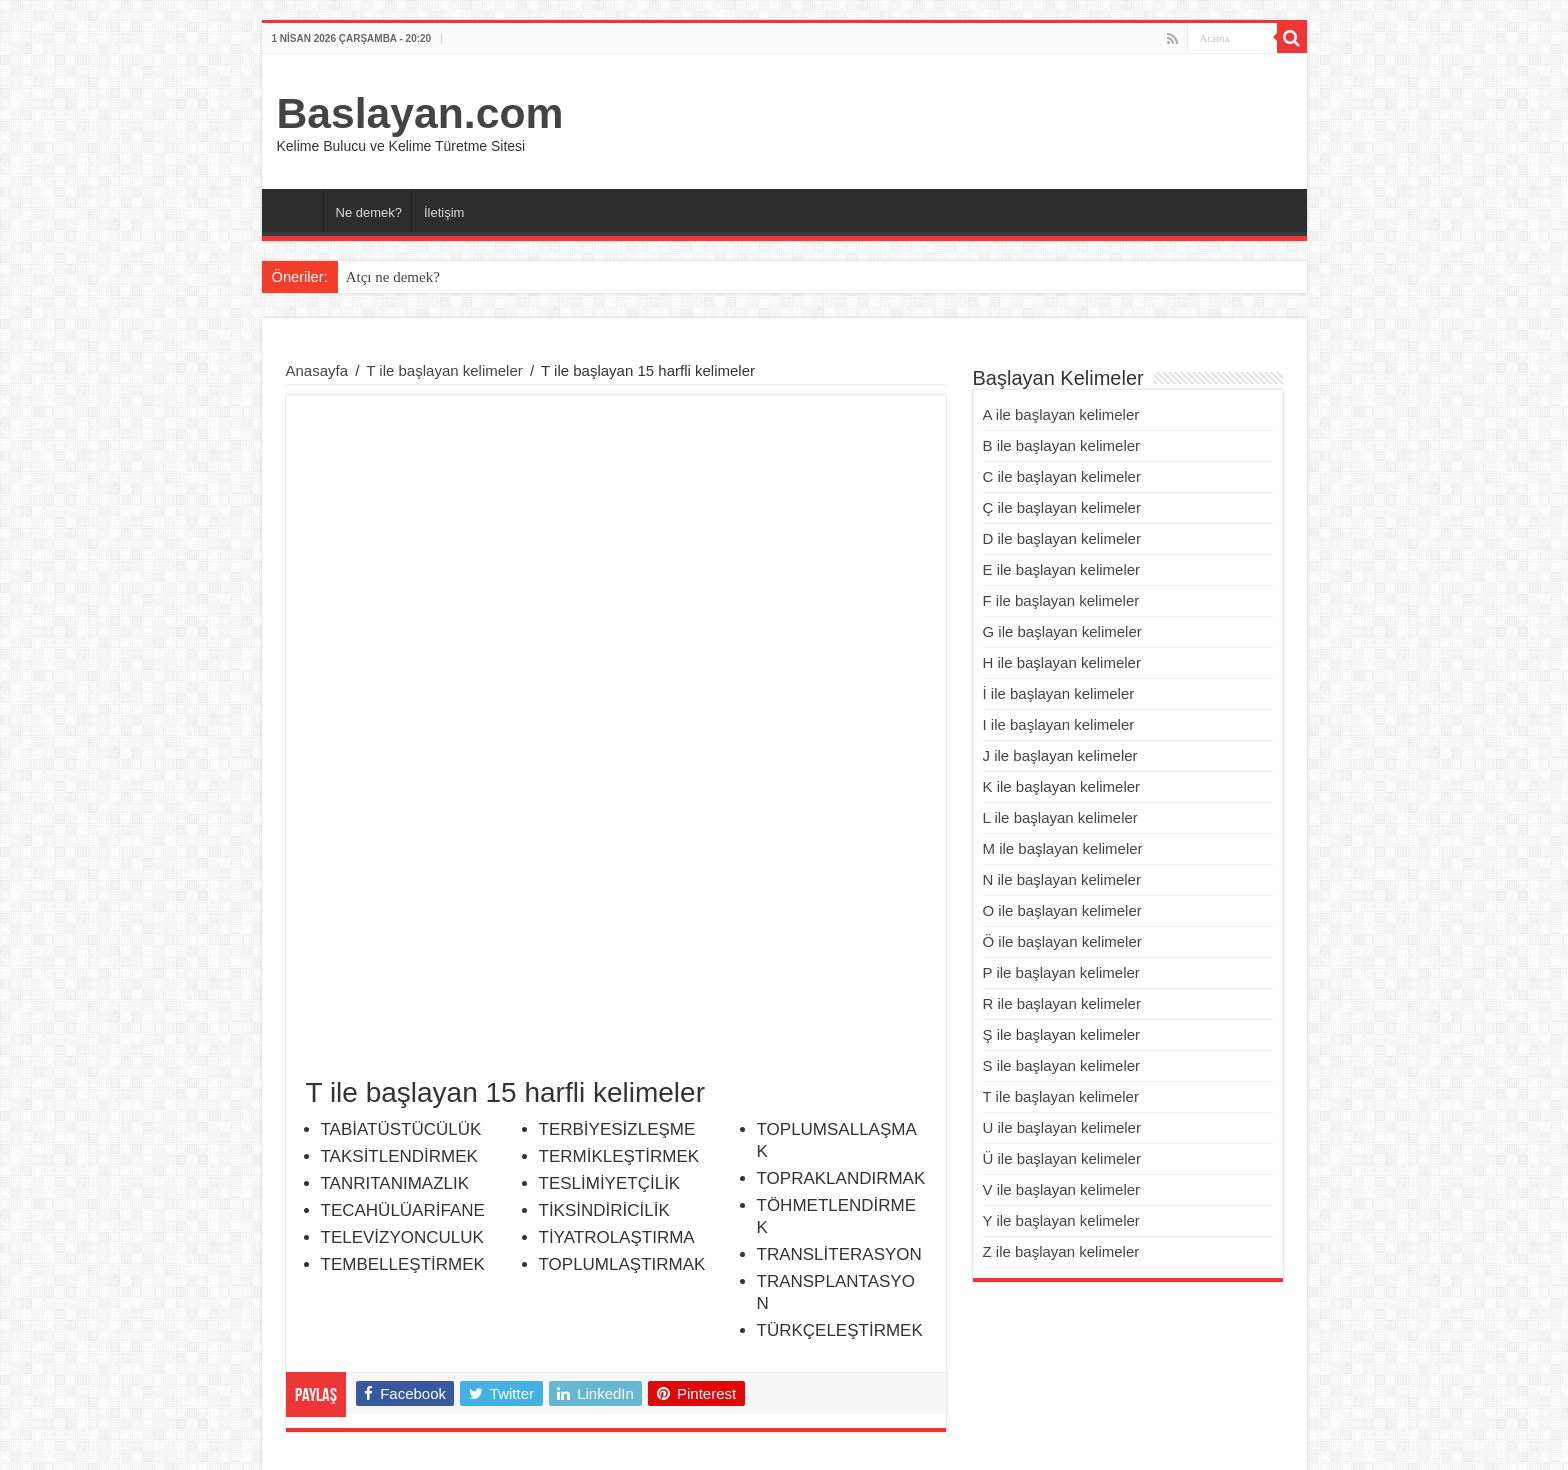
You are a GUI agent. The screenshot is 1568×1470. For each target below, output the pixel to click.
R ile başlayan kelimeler (1062, 1003)
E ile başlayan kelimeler (1062, 569)
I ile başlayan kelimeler (1059, 724)
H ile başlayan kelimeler (1062, 662)
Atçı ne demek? (393, 277)
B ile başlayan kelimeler (1062, 445)
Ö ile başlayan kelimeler (1062, 941)
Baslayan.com (420, 113)
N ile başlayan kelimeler (1062, 879)
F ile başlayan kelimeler (1061, 600)
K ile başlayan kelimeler (1062, 786)
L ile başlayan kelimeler (1060, 817)
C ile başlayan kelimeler (1062, 476)
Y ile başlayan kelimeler (1061, 1220)
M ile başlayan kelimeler (1063, 848)
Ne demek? (369, 212)
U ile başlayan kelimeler (1062, 1127)
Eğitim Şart (1269, 1437)
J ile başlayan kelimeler (1060, 755)
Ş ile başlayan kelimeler (1062, 1034)
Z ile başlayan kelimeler (1061, 1251)
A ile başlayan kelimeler (1061, 414)
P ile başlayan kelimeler (1061, 972)
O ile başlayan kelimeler (1062, 910)
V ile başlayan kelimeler (1062, 1189)
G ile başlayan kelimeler (1062, 631)
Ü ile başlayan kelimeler (1062, 1158)
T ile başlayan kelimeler (444, 370)
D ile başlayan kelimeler (1062, 538)
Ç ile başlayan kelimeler (1062, 507)
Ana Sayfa (298, 210)
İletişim (444, 212)
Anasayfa (317, 370)
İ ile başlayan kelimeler (1059, 693)
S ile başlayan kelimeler (1062, 1065)
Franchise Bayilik (1162, 1437)
